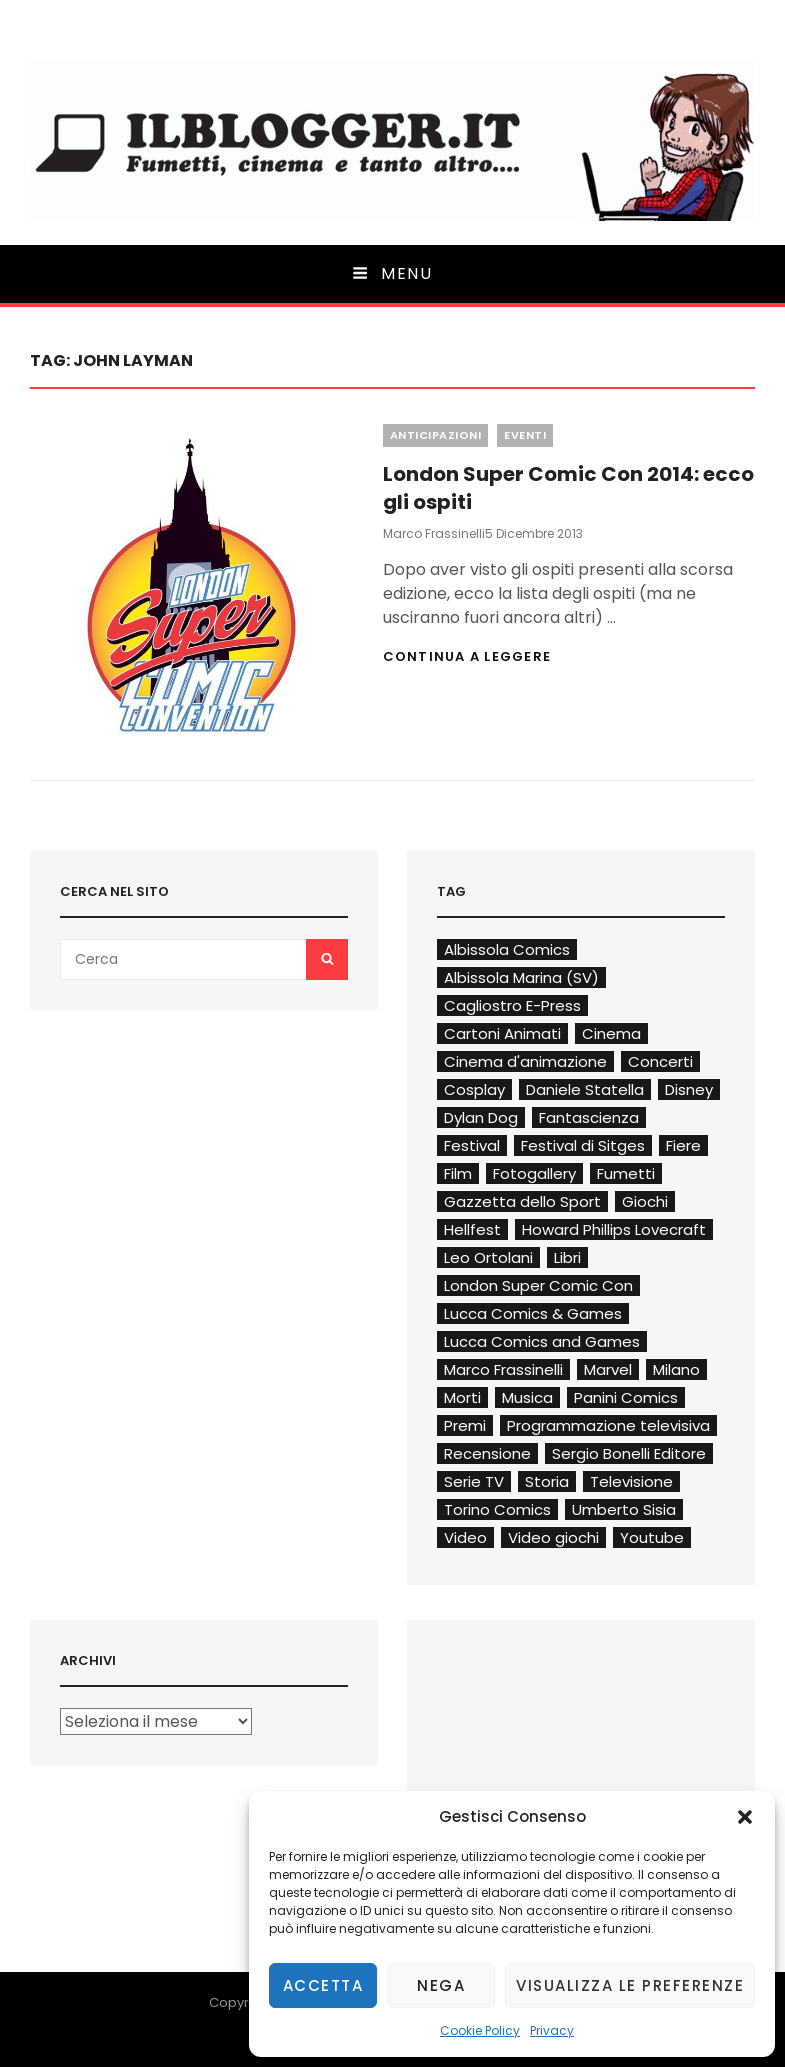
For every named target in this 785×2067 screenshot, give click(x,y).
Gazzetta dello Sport (522, 1201)
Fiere (683, 1145)
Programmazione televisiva (608, 1425)
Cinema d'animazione (525, 1061)
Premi (465, 1425)
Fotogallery (534, 1173)
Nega (441, 1985)
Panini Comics (626, 1397)
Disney (689, 1089)
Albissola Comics (507, 949)
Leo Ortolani (488, 1257)
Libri (567, 1257)
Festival (472, 1145)
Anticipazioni (436, 435)
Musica (527, 1397)
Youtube (652, 1537)
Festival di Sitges (583, 1145)
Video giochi (553, 1537)
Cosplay (474, 1089)
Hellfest (472, 1229)
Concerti (660, 1061)
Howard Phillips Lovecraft (614, 1229)
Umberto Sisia (624, 1509)
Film (458, 1173)
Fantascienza (589, 1117)
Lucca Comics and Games (542, 1341)
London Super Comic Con (538, 1285)
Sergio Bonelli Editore (629, 1453)
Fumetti (626, 1173)
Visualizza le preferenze (630, 1985)
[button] (745, 1817)
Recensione (487, 1453)
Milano (676, 1369)
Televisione (631, 1481)
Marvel (608, 1369)
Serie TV (474, 1481)
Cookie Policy (480, 2030)
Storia (547, 1481)
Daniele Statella (585, 1089)
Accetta (323, 1985)
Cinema (611, 1033)
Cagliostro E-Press (512, 1005)
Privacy (552, 2030)
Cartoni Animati (502, 1033)
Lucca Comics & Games (533, 1313)
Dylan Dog (481, 1117)
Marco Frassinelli (434, 533)
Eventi (525, 435)
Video (465, 1537)
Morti (462, 1397)
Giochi (645, 1201)
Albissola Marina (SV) (521, 977)
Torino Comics (497, 1509)
